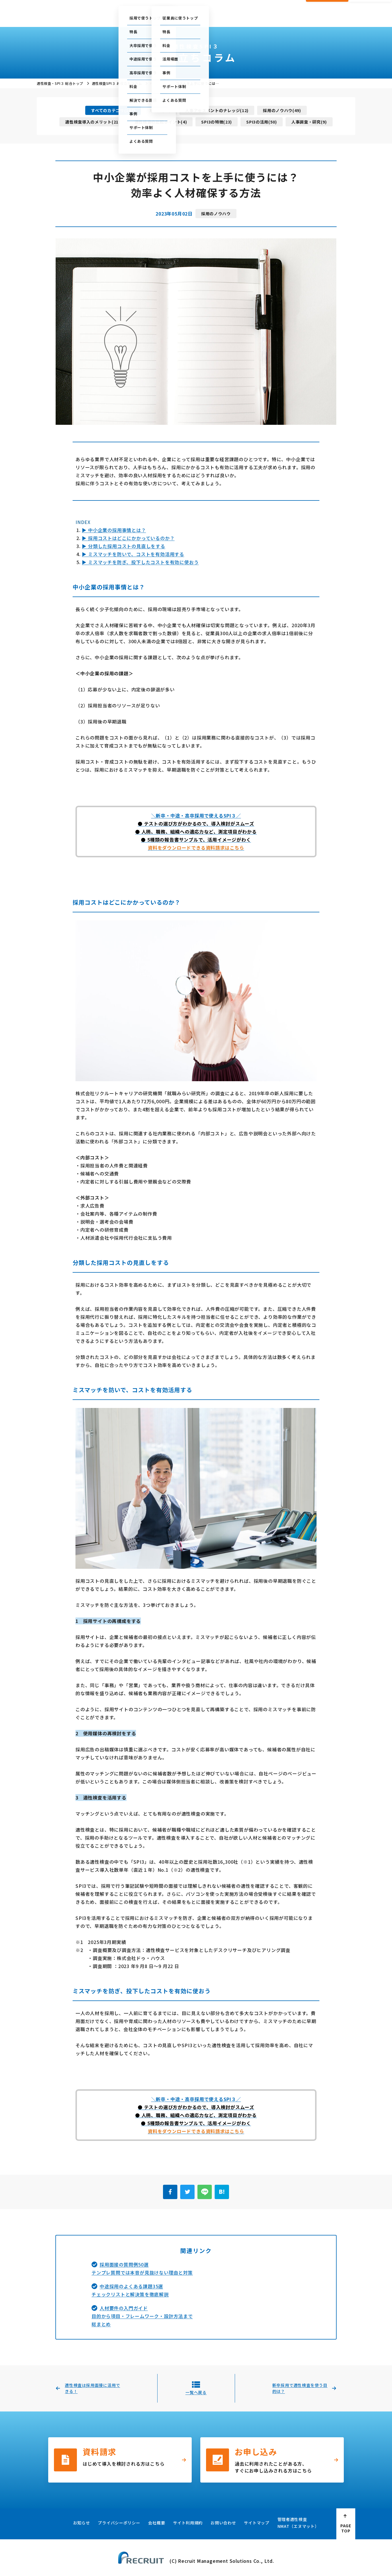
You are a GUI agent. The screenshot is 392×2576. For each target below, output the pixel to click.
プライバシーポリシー (119, 2523)
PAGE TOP (345, 2528)
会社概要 (288, 17)
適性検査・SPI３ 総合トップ (60, 83)
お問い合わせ (287, 8)
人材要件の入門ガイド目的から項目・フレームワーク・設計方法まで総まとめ (142, 2316)
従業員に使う (164, 17)
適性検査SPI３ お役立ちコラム (117, 83)
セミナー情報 (257, 8)
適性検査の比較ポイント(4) (161, 122)
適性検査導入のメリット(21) (92, 122)
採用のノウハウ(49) (282, 110)
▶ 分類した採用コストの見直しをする (123, 546)
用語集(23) (160, 110)
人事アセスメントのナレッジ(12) (217, 110)
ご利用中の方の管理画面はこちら (169, 8)
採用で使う (129, 17)
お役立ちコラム (204, 17)
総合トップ (100, 17)
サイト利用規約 (188, 2523)
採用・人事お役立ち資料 (249, 17)
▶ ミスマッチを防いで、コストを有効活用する (133, 554)
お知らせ (81, 2523)
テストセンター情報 (223, 8)
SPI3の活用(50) (261, 122)
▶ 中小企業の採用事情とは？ (114, 530)
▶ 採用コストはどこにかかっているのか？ (128, 538)
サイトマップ (256, 2523)
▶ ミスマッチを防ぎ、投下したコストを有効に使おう (140, 562)
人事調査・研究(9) (309, 122)
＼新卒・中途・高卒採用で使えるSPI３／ (196, 815)
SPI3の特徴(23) (216, 122)
